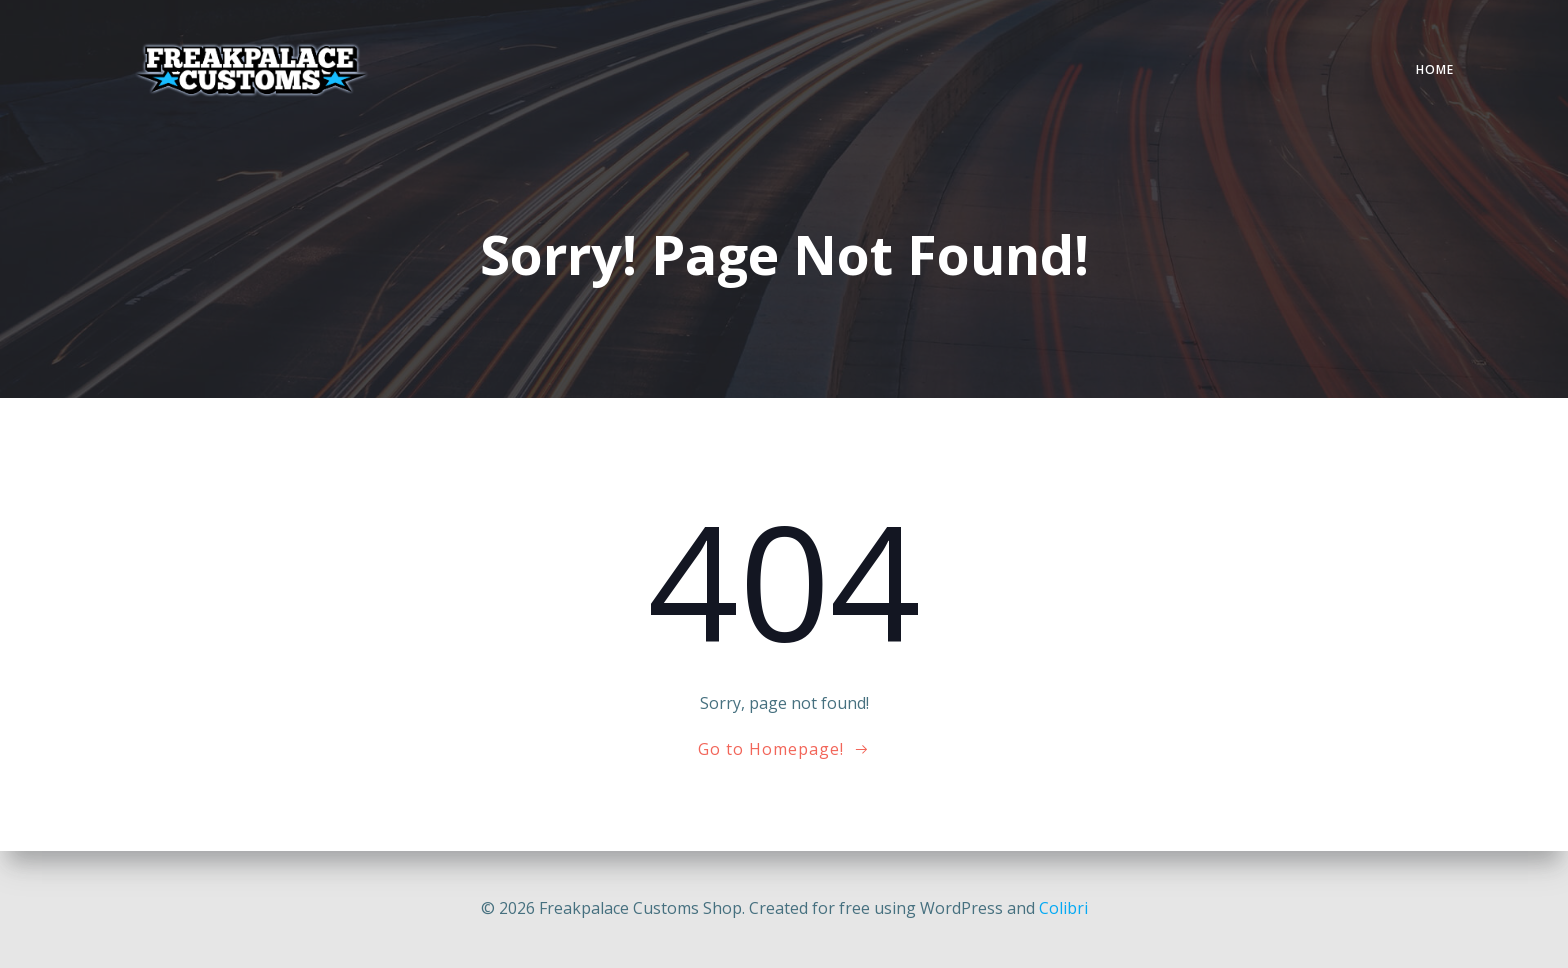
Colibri (1063, 908)
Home (1435, 69)
